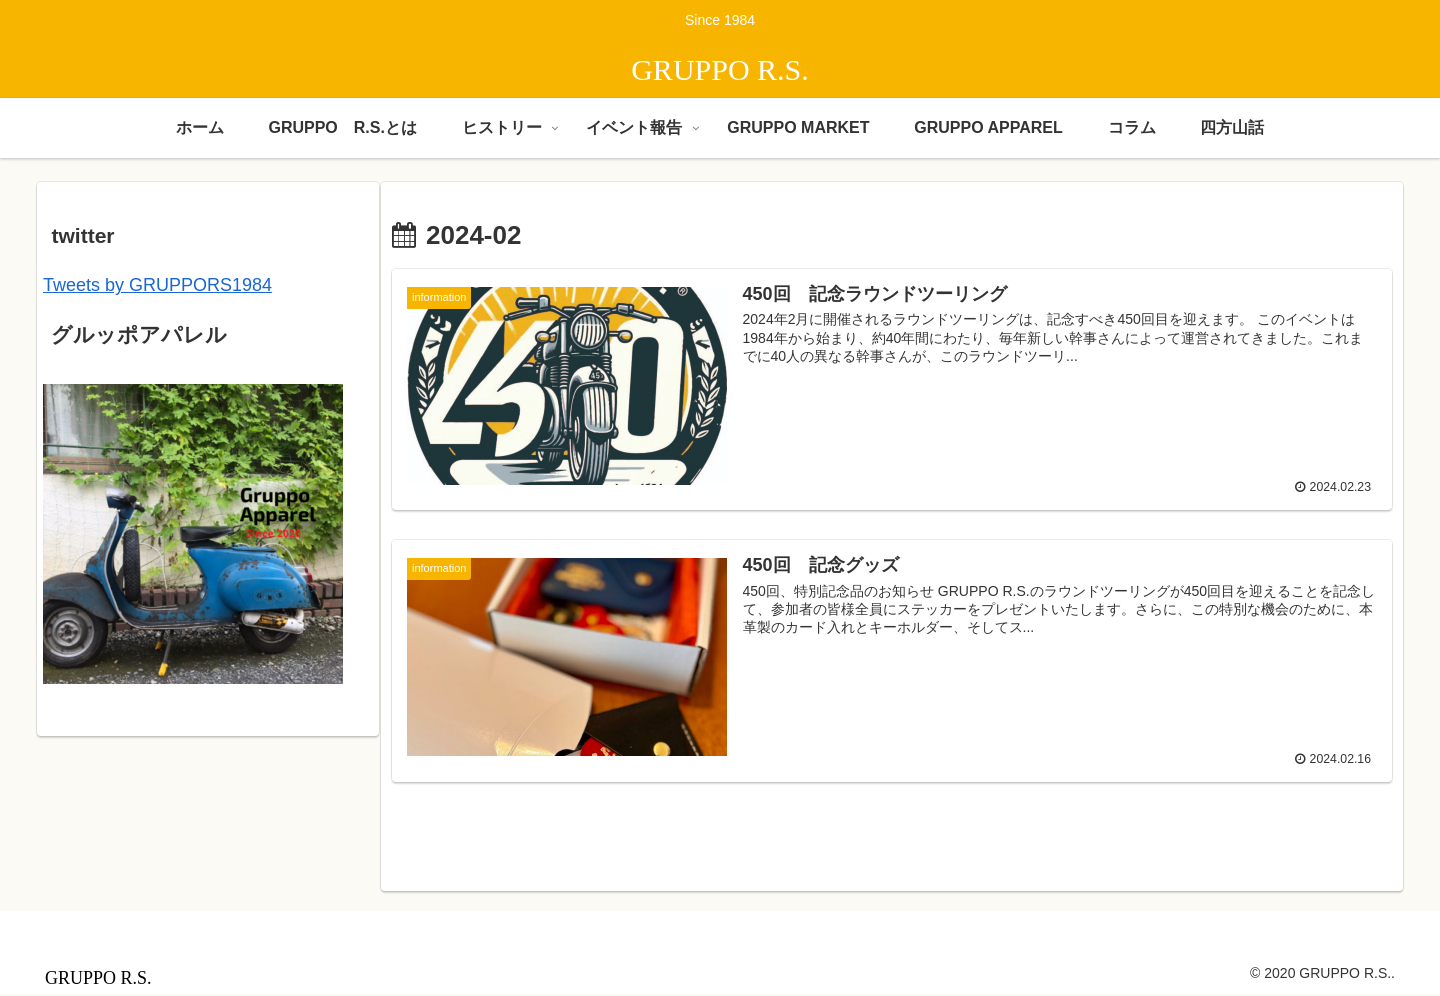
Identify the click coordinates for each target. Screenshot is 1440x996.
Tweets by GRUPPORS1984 (157, 285)
